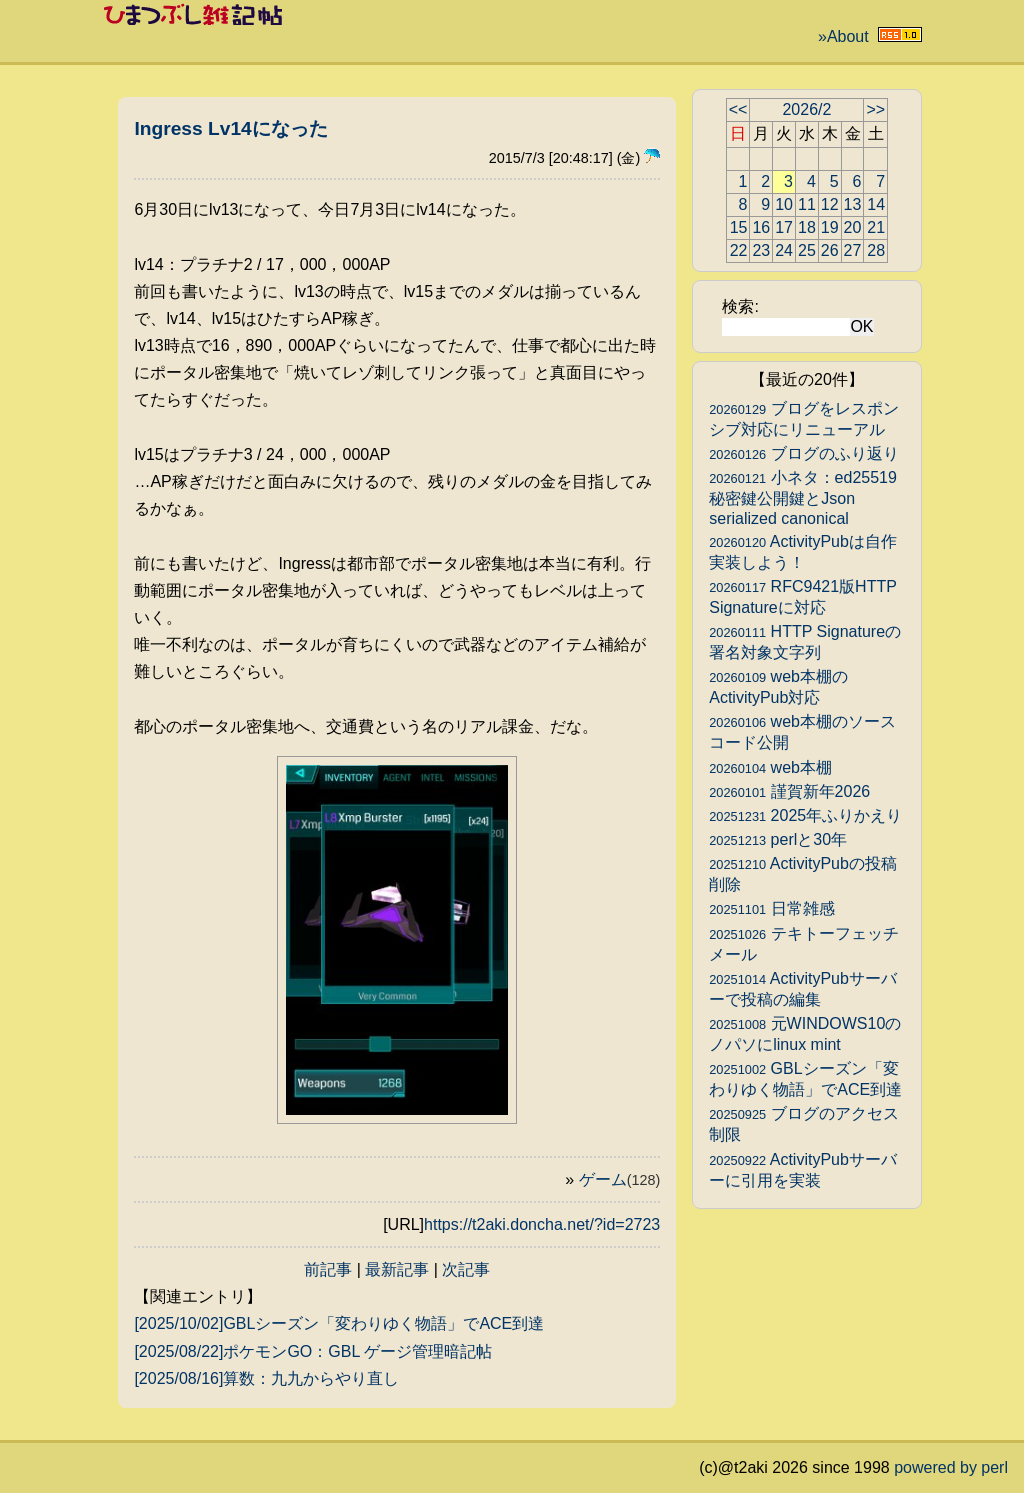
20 (853, 227)
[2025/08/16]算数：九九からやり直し (266, 1378)
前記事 (328, 1269)
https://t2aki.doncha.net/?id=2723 (542, 1224)
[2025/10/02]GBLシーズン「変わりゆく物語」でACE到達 (339, 1323)
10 (784, 204)
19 (830, 227)
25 (807, 250)
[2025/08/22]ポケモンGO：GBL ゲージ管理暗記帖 (313, 1351)
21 (876, 227)
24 (784, 250)
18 (807, 227)
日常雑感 (771, 908)
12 (830, 204)
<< (738, 109)
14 (876, 204)
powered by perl (951, 1467)
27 (853, 250)
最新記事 (397, 1269)
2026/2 (806, 109)
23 (761, 250)
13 (853, 204)
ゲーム (620, 1179)
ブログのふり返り (803, 453)
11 (807, 204)
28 (876, 250)
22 (739, 250)
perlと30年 (778, 839)
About (848, 36)
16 (761, 227)
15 (739, 227)
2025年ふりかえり (805, 815)
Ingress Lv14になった (230, 128)
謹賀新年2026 (789, 791)
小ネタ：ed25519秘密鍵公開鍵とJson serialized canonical (803, 498)
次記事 (466, 1269)
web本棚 (770, 767)
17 (784, 227)
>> (875, 109)
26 (830, 250)
